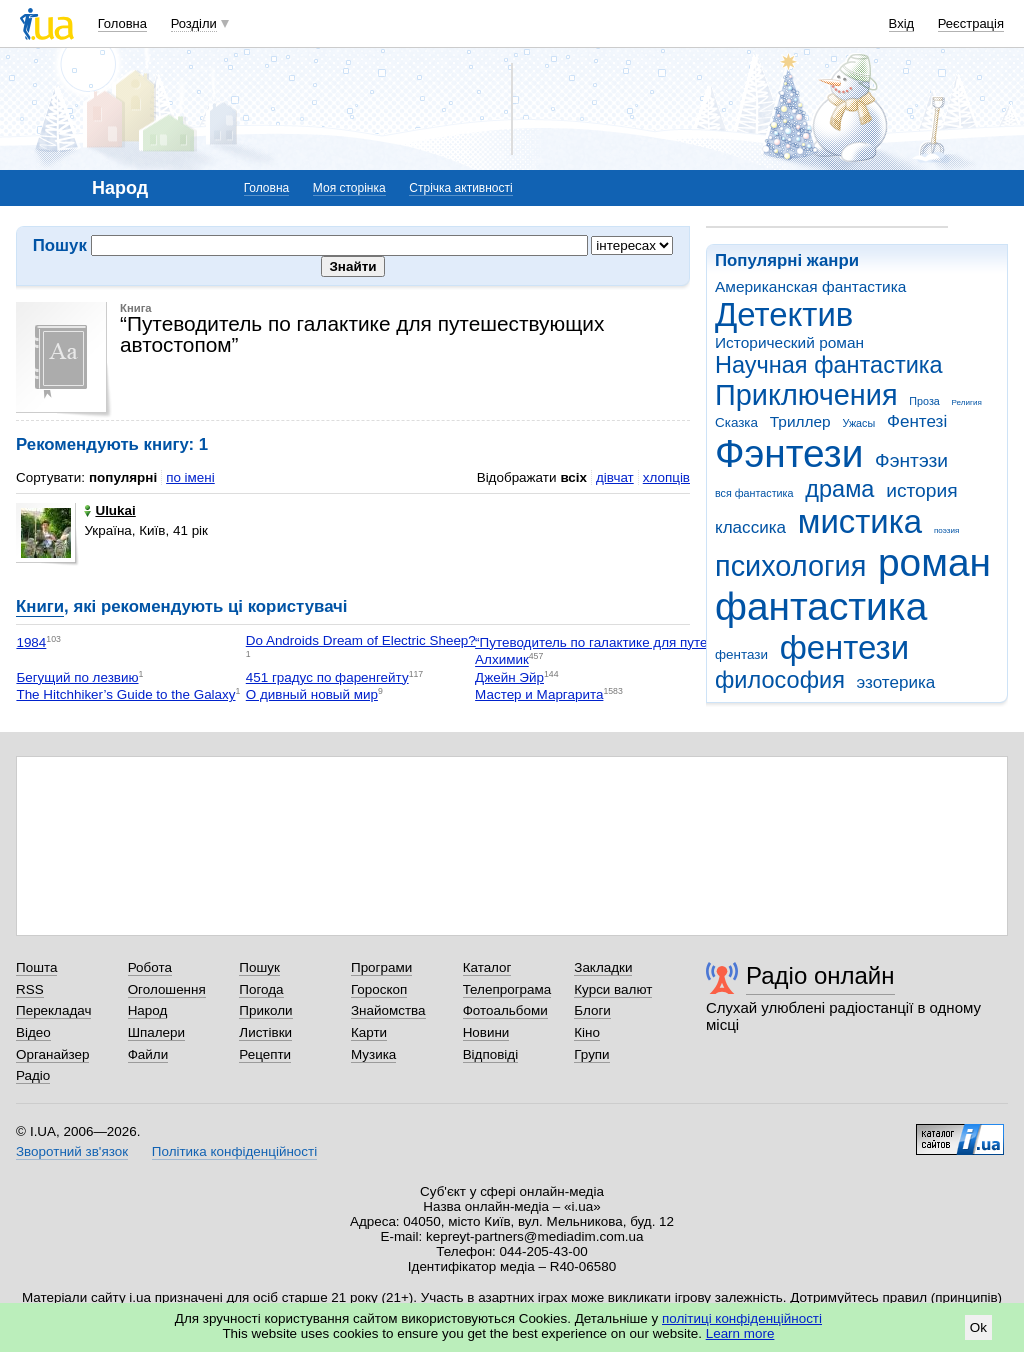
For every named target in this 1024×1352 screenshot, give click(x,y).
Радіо (33, 1075)
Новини (486, 1032)
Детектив (784, 314)
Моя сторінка (349, 188)
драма (839, 489)
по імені (190, 477)
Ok (978, 1327)
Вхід (902, 23)
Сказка (736, 422)
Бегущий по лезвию (77, 677)
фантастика (821, 606)
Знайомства (388, 1010)
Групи (591, 1054)
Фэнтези (789, 453)
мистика (860, 521)
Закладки (603, 967)
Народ (148, 1010)
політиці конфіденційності (742, 1318)
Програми (381, 967)
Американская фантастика (810, 286)
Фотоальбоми (505, 1010)
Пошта (36, 967)
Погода (261, 989)
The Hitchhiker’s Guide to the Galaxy (125, 694)
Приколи (265, 1010)
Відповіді (491, 1054)
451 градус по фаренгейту (327, 677)
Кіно (587, 1032)
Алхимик (502, 660)
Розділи (194, 23)
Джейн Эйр (509, 677)
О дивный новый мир (312, 694)
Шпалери (156, 1032)
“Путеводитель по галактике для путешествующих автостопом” (671, 642)
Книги (40, 606)
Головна (122, 23)
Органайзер (52, 1054)
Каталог (487, 967)
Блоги (592, 1010)
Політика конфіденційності (234, 1151)
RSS (30, 989)
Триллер (800, 421)
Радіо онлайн (820, 975)
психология (790, 566)
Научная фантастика (829, 365)
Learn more (740, 1333)
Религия (967, 402)
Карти (369, 1032)
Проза (924, 401)
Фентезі (917, 421)
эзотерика (896, 682)
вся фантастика (754, 493)
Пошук (259, 967)
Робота (150, 967)
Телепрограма (507, 989)
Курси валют (613, 989)
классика (750, 527)
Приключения (806, 395)
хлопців (666, 477)
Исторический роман (789, 342)
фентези (844, 647)
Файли (148, 1054)
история (921, 490)
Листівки (265, 1032)
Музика (373, 1054)
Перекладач (53, 1010)
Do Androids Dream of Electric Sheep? (361, 640)
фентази (741, 654)
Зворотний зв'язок (72, 1151)
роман (934, 562)
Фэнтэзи (911, 460)
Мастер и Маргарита (539, 694)
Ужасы (858, 423)
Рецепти (265, 1054)
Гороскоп (379, 989)
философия (780, 680)
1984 (31, 642)
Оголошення (167, 989)
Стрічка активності (460, 188)
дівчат (615, 477)
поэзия (946, 530)
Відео (33, 1032)
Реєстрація (971, 23)
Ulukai (109, 510)
